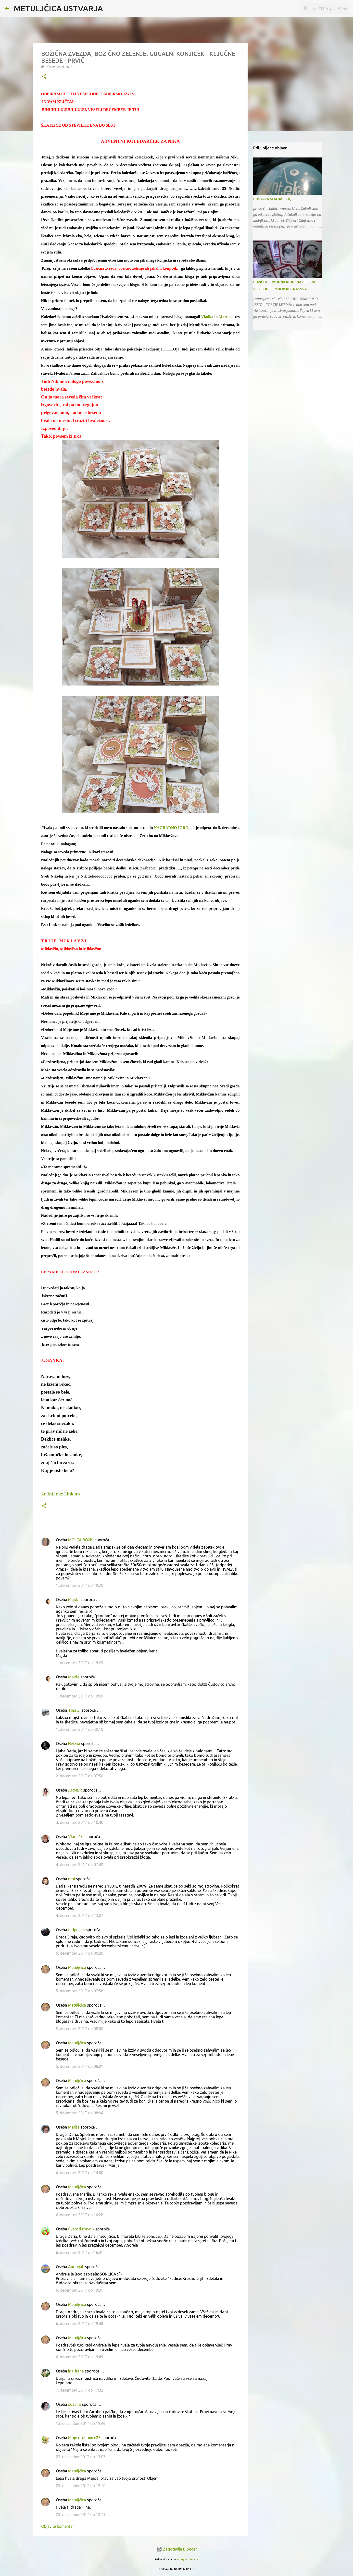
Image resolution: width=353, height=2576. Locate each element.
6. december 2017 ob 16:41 (79, 2252)
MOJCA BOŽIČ (81, 1540)
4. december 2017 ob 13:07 (79, 1915)
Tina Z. (74, 1710)
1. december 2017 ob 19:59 (79, 1696)
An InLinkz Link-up (60, 1494)
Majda (73, 1599)
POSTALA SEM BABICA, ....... (275, 199)
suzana (74, 2404)
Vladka (207, 317)
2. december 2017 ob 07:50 (79, 1776)
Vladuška (76, 1836)
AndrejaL (76, 2266)
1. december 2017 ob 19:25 (79, 1663)
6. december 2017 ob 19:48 (79, 2323)
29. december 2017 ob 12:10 (80, 2485)
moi (71, 1879)
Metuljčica (77, 1967)
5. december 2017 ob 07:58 (79, 1991)
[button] (44, 76)
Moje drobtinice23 (84, 2437)
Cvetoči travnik (81, 2229)
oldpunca (76, 1929)
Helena (74, 1743)
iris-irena (76, 2371)
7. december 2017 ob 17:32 (79, 2390)
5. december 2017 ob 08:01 (79, 2066)
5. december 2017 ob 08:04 (79, 2113)
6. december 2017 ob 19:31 (79, 2290)
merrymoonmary (187, 2559)
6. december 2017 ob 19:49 (79, 2357)
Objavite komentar (57, 2526)
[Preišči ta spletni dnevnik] (323, 8)
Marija (73, 2127)
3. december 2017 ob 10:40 (79, 1822)
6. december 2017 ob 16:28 (79, 2215)
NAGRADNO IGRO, (171, 828)
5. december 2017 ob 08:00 (79, 2028)
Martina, (227, 317)
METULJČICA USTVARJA (58, 8)
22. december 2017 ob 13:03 (80, 2457)
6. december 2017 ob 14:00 (79, 2172)
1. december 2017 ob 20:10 (79, 1729)
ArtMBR (75, 1790)
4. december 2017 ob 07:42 (79, 1864)
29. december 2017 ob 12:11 (80, 2514)
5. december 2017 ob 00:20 (79, 1953)
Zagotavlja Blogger (176, 2549)
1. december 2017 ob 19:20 (79, 1585)
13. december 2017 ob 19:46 (80, 2423)
